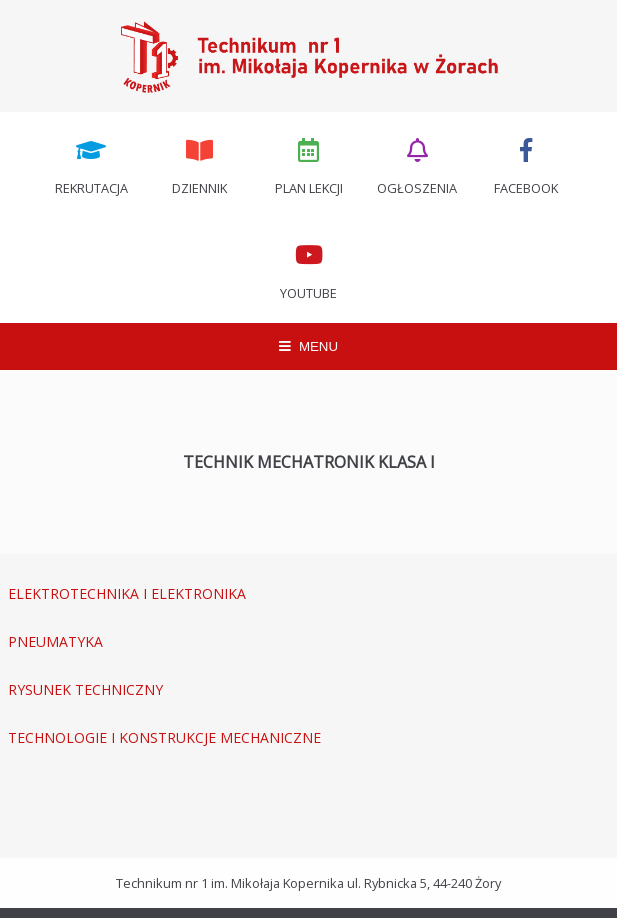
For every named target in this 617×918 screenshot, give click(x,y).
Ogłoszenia (417, 165)
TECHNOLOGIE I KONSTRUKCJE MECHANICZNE (164, 737)
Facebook (526, 165)
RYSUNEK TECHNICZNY (85, 689)
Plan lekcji (309, 165)
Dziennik (200, 165)
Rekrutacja (92, 165)
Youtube (309, 270)
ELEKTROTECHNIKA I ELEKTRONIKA (127, 593)
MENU (308, 346)
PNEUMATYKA (55, 641)
